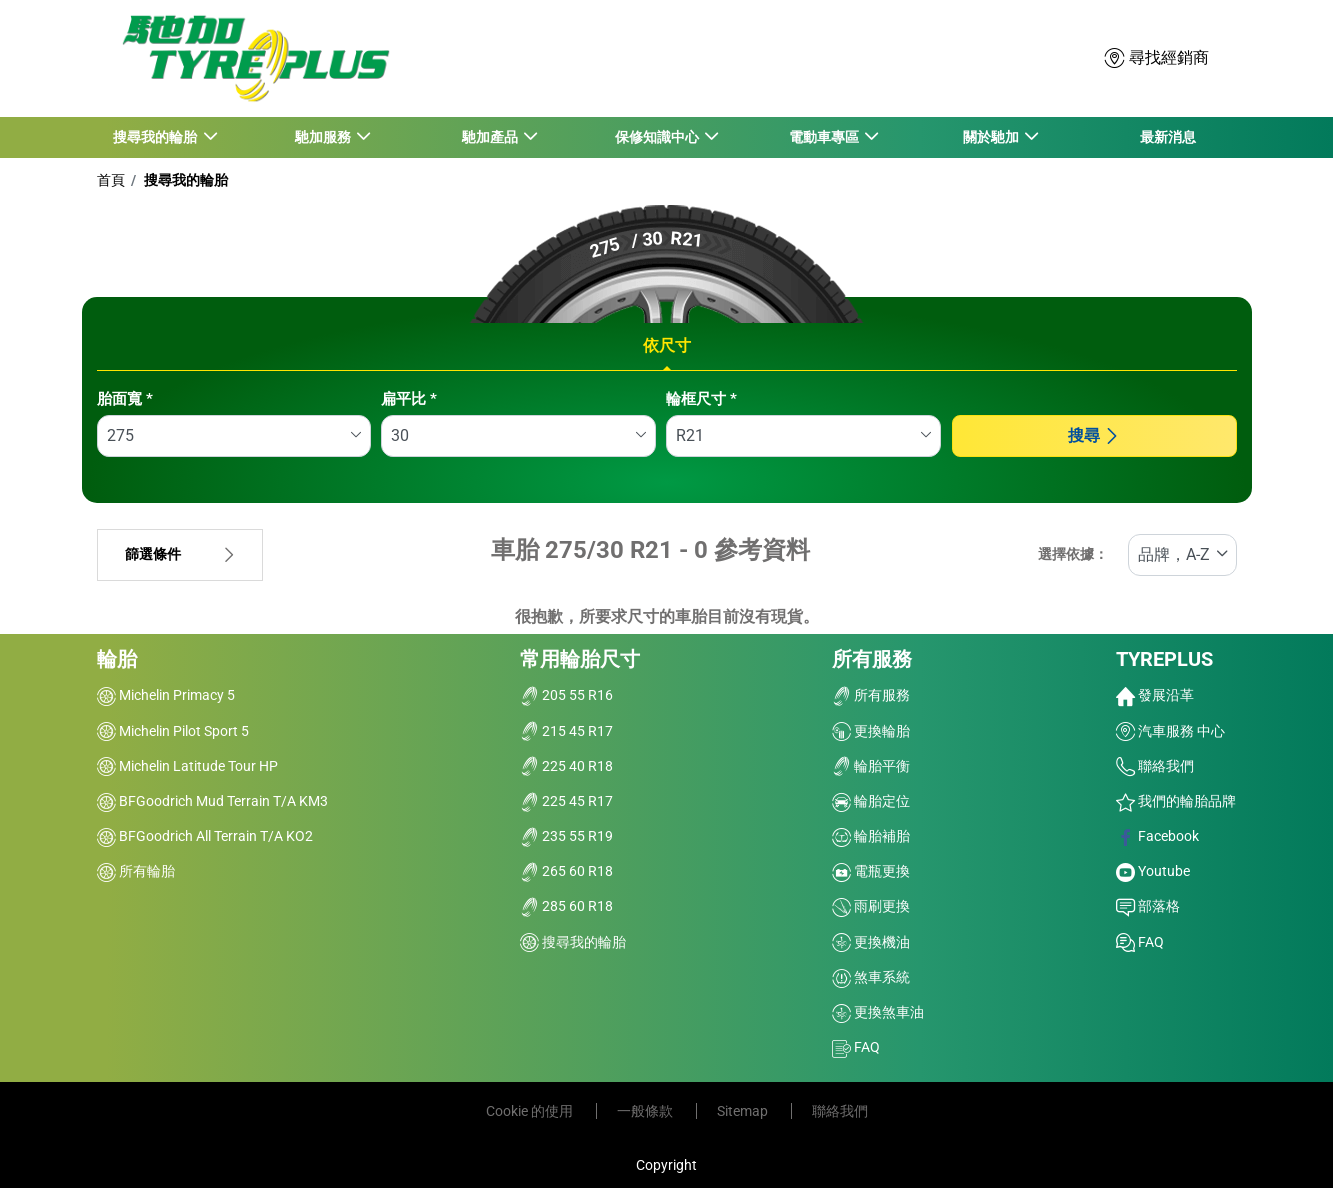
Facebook (1157, 836)
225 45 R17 (566, 801)
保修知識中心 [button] (657, 137)
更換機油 (871, 942)
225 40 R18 (566, 766)
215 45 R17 (566, 731)
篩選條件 (180, 554)
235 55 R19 (566, 836)
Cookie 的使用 (531, 1111)
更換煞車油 (878, 1012)
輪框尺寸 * (701, 399)
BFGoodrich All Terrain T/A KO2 (205, 836)
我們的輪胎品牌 (1176, 801)
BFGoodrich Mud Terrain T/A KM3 (212, 801)
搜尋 (1094, 435)
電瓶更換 (871, 871)
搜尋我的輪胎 (184, 180)
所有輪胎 (136, 871)
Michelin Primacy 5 (166, 695)
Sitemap (744, 1111)
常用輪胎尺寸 (580, 659)
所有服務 (872, 659)
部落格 (1148, 906)
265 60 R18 (566, 871)
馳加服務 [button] (323, 137)
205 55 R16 (566, 695)
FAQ (856, 1047)
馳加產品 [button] (490, 137)
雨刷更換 (871, 906)
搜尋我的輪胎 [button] (156, 137)
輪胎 (117, 659)
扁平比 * (409, 399)
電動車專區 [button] (824, 137)
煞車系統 (871, 977)
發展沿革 (1155, 695)
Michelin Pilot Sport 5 (173, 731)
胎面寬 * (125, 399)
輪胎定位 (871, 801)
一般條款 (646, 1111)
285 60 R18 (566, 906)
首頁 (111, 180)
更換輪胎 (871, 731)
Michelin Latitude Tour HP (187, 766)
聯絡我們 (1155, 766)
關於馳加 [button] (991, 137)
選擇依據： (1073, 554)
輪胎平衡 (871, 766)
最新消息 (1168, 137)
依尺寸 (667, 345)
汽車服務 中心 (1170, 731)
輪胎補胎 (871, 836)
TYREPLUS (1164, 659)
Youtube (1153, 871)
